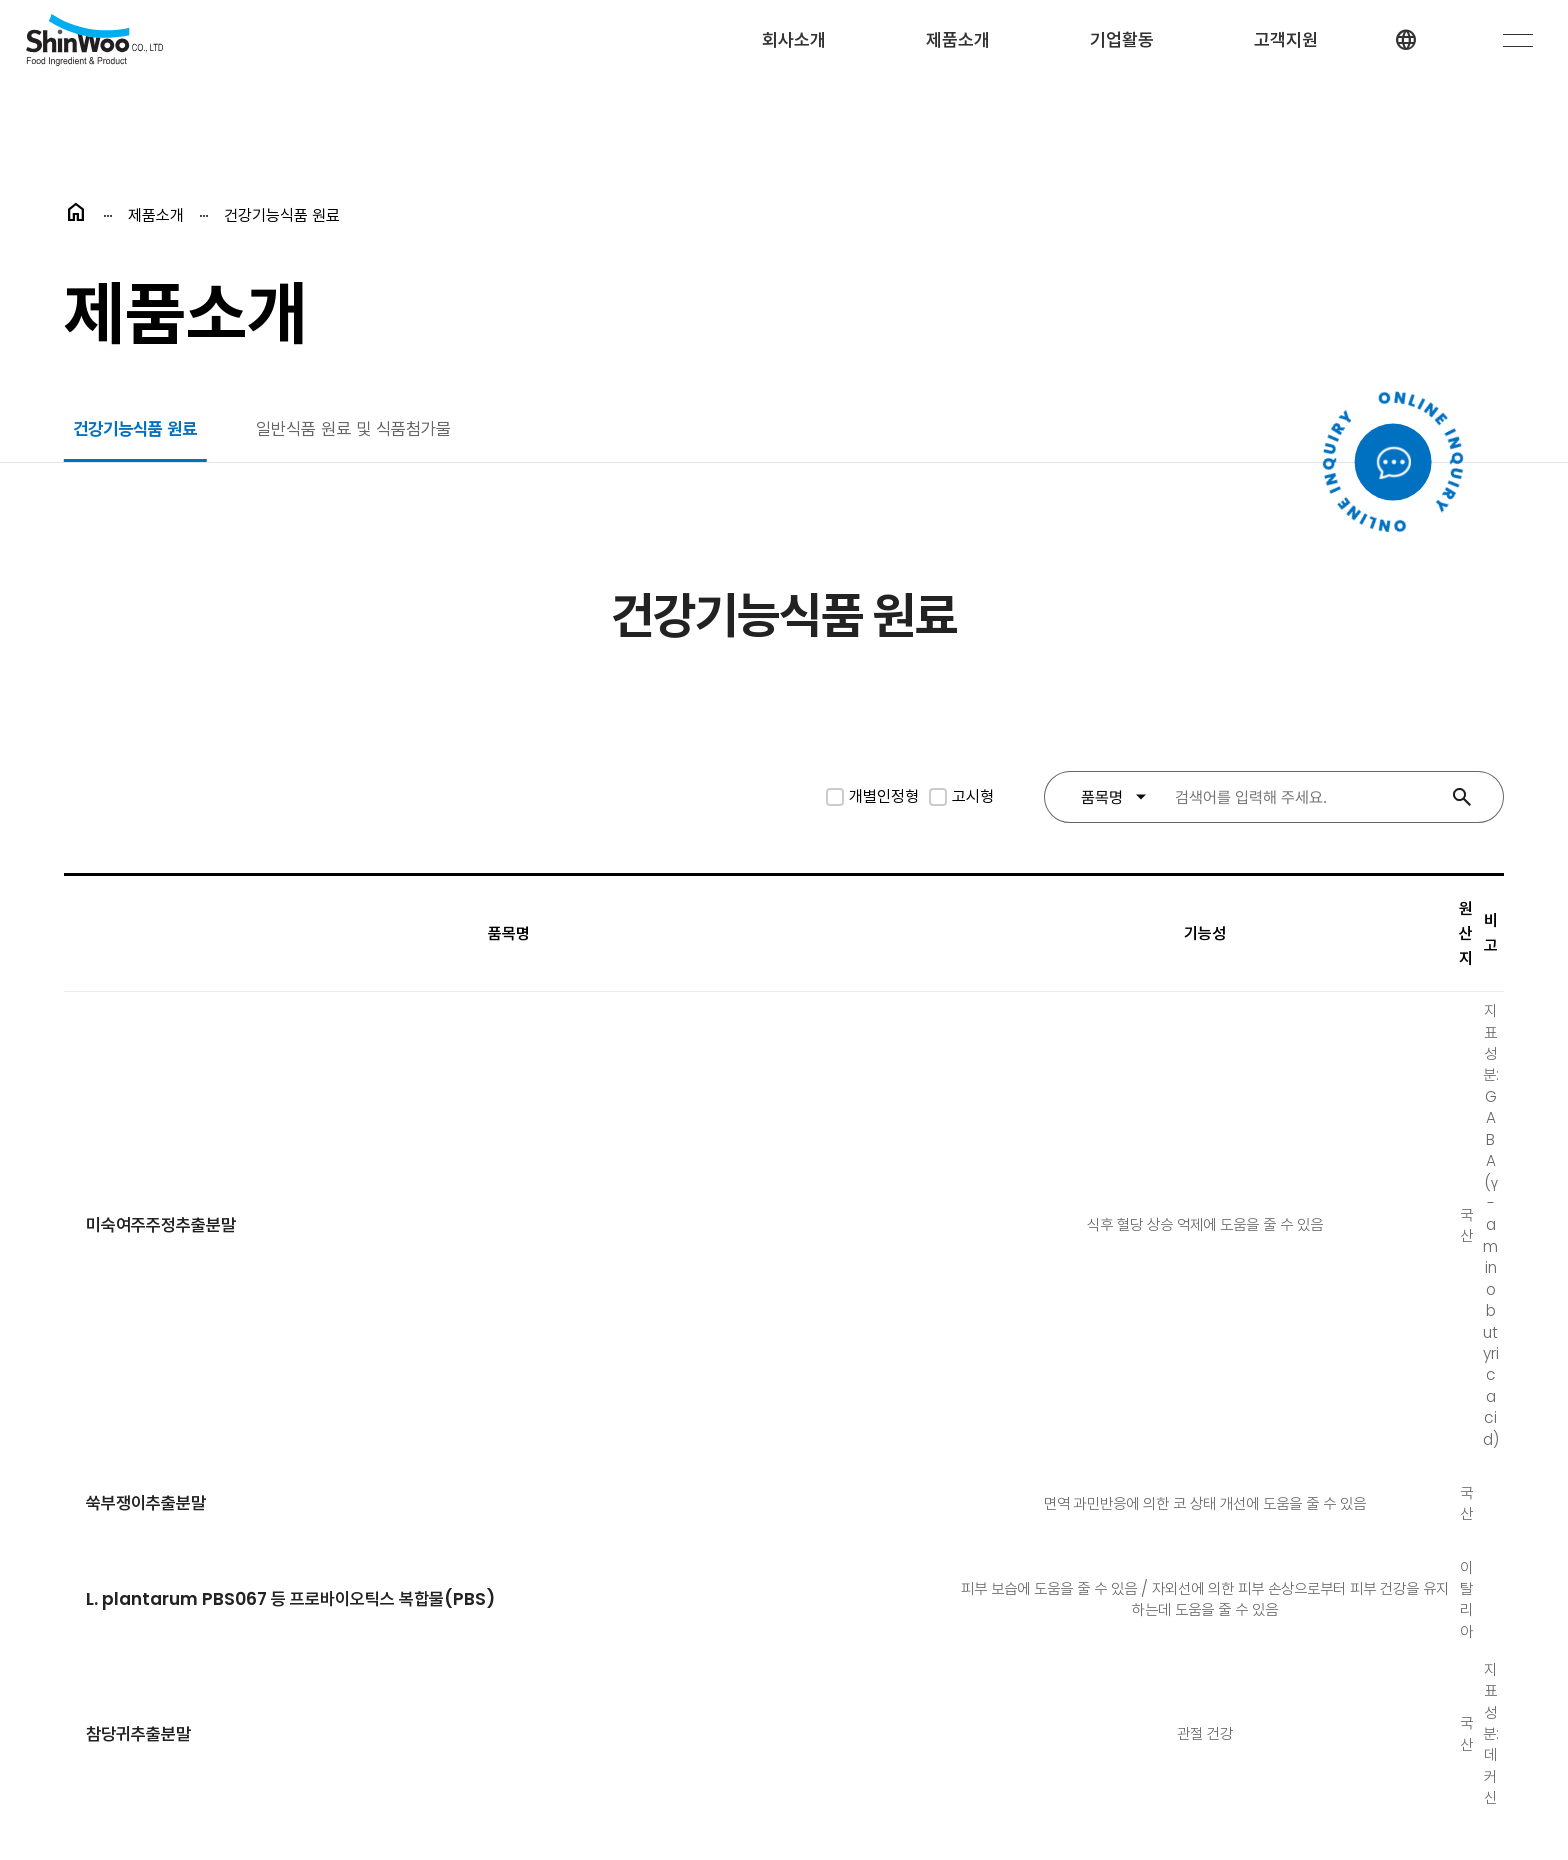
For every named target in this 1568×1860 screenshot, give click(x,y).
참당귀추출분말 (140, 1260)
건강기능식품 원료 (140, 431)
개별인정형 (884, 801)
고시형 (973, 801)
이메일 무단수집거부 (574, 1673)
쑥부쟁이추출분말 (148, 1080)
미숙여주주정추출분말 (164, 990)
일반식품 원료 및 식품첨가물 (369, 431)
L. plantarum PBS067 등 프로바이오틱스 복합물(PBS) (298, 1170)
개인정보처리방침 (414, 1673)
